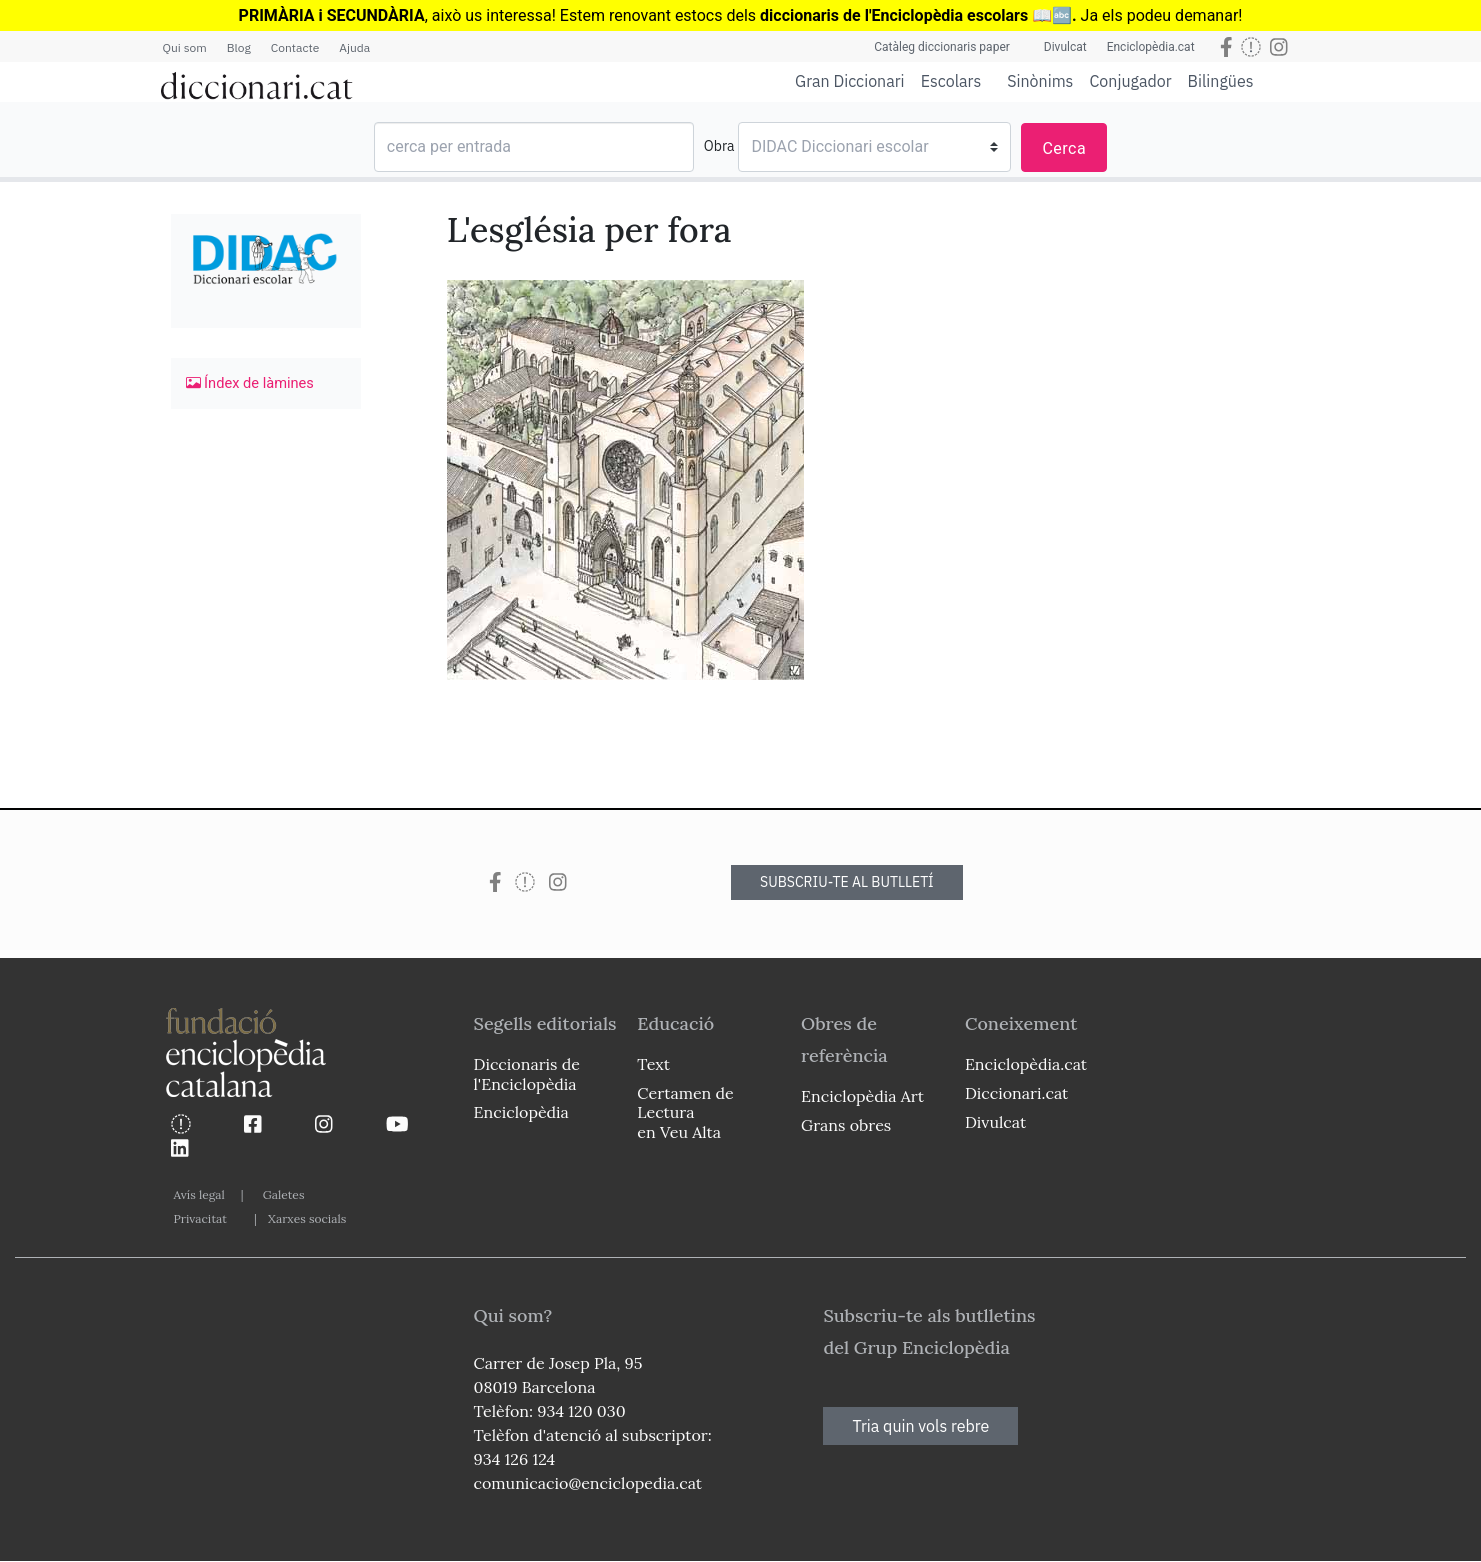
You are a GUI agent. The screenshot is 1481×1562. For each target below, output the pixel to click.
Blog (239, 47)
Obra (719, 146)
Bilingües (1221, 80)
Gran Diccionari (850, 81)
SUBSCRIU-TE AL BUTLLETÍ (847, 882)
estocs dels (717, 15)
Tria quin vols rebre (920, 1426)
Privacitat (200, 1218)
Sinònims (1040, 81)
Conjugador (1130, 81)
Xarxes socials (307, 1218)
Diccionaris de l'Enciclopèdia (527, 1073)
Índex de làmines (250, 383)
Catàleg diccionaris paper (942, 47)
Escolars (951, 80)
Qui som (185, 47)
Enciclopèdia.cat (1151, 47)
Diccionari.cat (1016, 1093)
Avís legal (199, 1194)
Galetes (284, 1194)
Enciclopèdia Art (862, 1096)
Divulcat (1065, 47)
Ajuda (354, 47)
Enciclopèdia (521, 1112)
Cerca (1064, 148)
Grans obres (846, 1125)
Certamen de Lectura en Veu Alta (685, 1112)
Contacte (295, 47)
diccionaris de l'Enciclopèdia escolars (894, 15)
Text (653, 1064)
